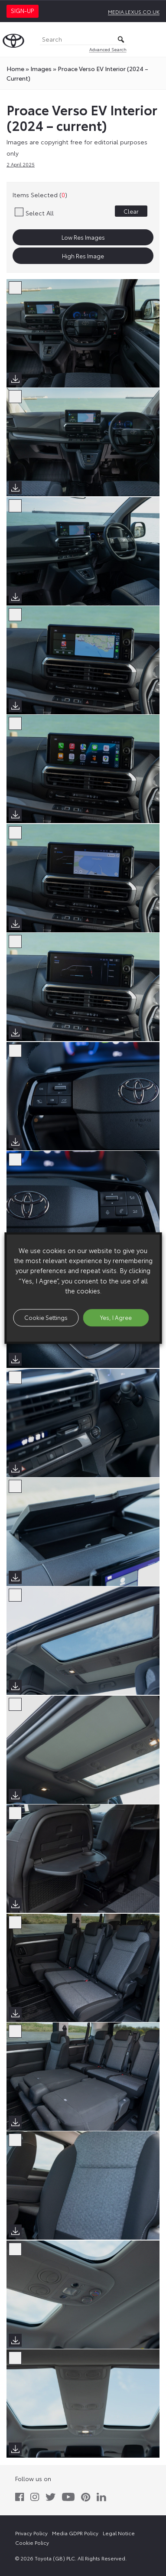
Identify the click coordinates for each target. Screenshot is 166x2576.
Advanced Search (108, 49)
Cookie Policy (32, 2542)
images (41, 68)
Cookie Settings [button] (46, 1317)
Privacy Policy (31, 2533)
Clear (131, 211)
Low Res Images (83, 237)
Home (15, 68)
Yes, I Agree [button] (116, 1317)
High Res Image (83, 256)
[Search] (83, 39)
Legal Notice (119, 2533)
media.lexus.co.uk (133, 11)
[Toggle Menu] (154, 39)
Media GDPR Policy (75, 2533)
